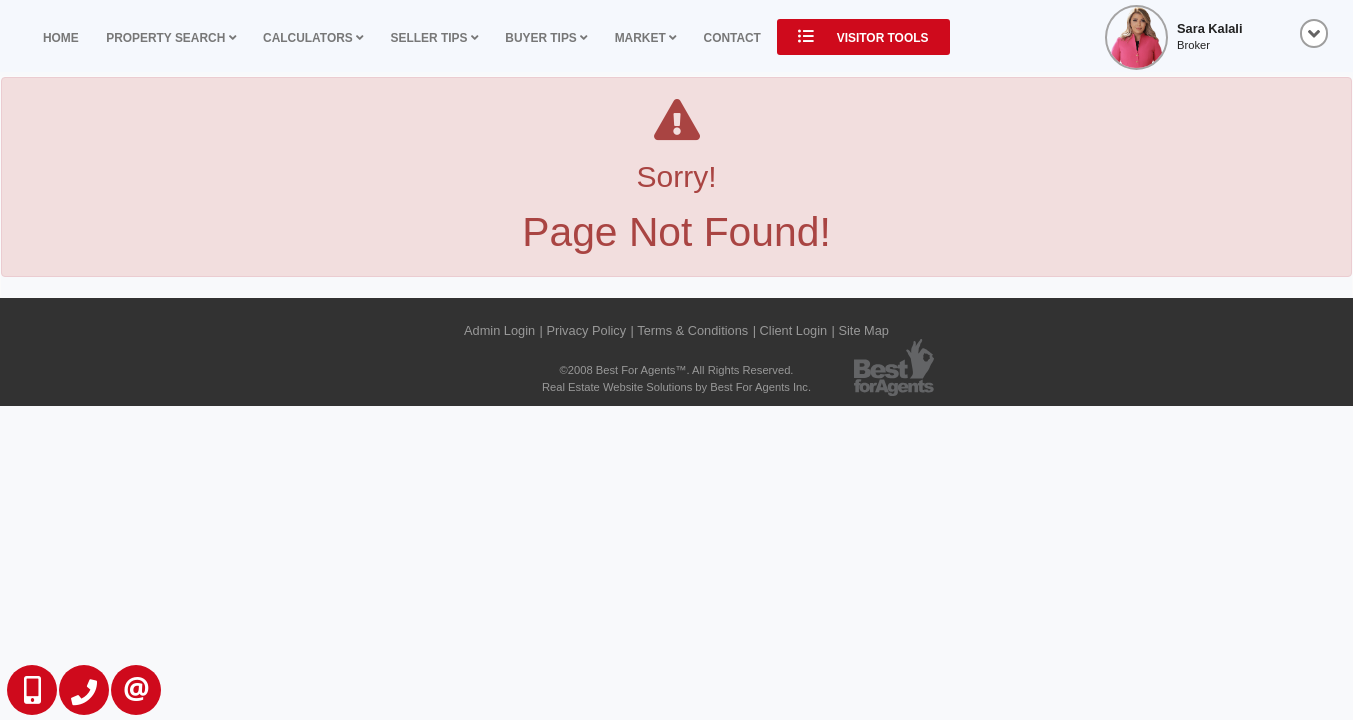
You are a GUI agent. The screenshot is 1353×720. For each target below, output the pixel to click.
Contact (732, 38)
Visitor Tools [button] (863, 37)
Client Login (794, 330)
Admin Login (499, 330)
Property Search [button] (170, 38)
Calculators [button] (313, 38)
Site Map (863, 330)
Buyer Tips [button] (546, 38)
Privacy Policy (586, 330)
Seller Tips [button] (434, 38)
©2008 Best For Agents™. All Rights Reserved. (677, 370)
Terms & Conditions (692, 330)
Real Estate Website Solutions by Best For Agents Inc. (676, 387)
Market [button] (645, 38)
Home (61, 38)
